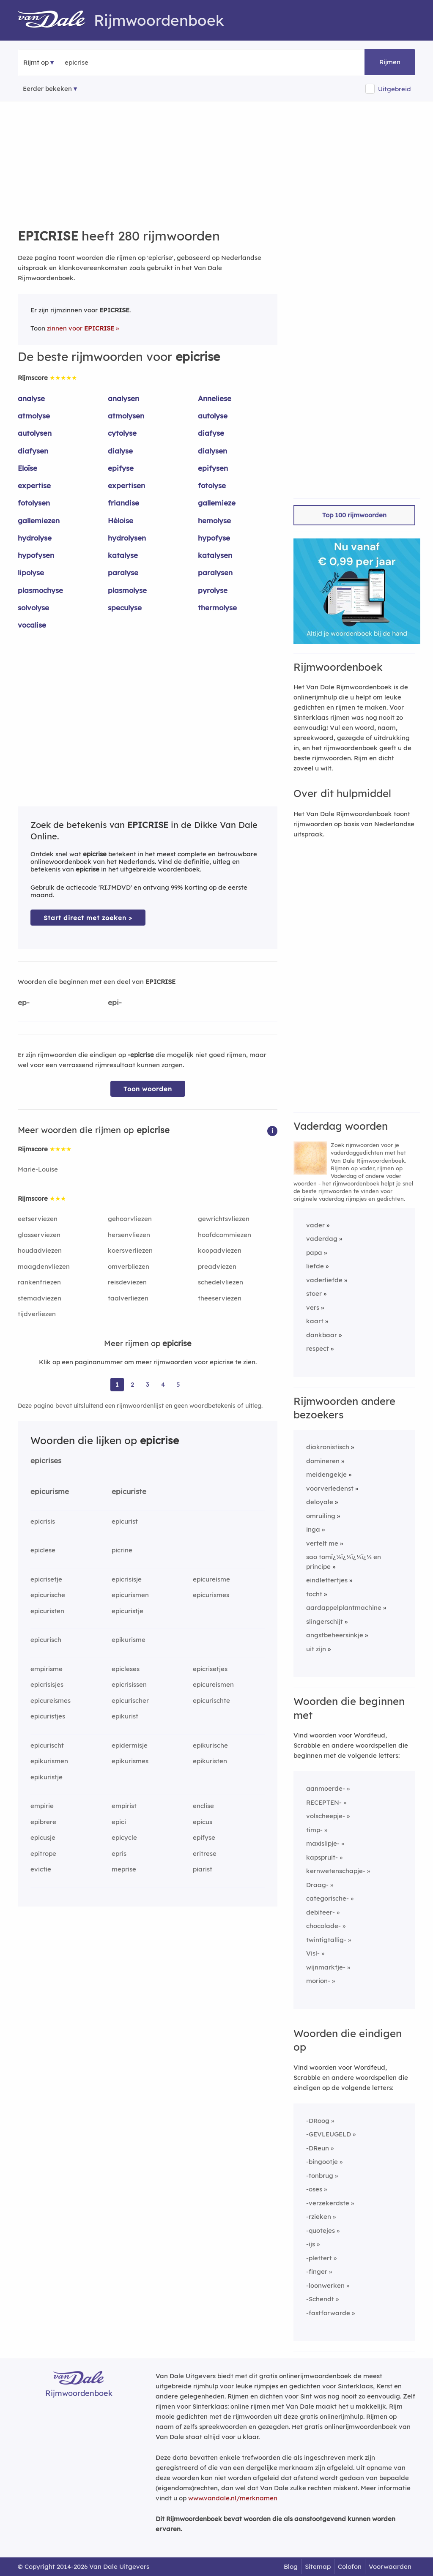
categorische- (327, 1898)
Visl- (313, 1953)
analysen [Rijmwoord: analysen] (123, 398)
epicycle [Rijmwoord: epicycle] (124, 1837)
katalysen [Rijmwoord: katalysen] (215, 555)
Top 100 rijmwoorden (354, 515)
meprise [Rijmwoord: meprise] (124, 1869)
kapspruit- (322, 1857)
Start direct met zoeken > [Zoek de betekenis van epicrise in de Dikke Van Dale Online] (88, 918)
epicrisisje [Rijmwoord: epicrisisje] (127, 1579)
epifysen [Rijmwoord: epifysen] (213, 468)
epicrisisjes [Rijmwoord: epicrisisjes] (46, 1684)
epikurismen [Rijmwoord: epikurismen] (49, 1761)
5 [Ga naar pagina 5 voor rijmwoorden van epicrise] (178, 1384)
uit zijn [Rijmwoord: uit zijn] (316, 1649)
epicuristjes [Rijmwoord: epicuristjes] (47, 1716)
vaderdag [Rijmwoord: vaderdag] (321, 1239)
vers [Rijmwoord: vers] (312, 1307)
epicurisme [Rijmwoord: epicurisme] (49, 1491)
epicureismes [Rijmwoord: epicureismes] (50, 1700)
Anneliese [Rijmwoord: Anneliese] (214, 398)
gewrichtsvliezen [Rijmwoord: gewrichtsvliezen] (223, 1219)
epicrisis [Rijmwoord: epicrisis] (42, 1521)
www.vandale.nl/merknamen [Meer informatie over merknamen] (232, 2498)
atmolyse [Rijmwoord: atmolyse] (34, 415)
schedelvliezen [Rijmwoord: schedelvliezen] (220, 1282)
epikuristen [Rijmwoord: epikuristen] (210, 1761)
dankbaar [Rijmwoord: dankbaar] (321, 1335)
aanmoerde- (325, 1788)
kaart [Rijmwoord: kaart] (314, 1321)
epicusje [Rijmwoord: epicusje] (42, 1837)
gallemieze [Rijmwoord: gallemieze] (217, 502)
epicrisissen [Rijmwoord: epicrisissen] (129, 1684)
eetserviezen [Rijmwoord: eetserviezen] (38, 1219)
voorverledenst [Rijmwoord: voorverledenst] (330, 1488)
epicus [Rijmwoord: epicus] (202, 1822)
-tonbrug (319, 2176)
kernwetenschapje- (335, 1871)
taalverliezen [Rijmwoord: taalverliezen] (128, 1298)
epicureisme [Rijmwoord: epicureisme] (211, 1579)
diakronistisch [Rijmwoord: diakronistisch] (327, 1447)
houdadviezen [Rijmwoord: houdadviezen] (40, 1250)
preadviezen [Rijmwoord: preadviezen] (217, 1266)
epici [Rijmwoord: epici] (119, 1822)
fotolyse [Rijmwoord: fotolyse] (212, 485)
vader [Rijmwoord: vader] (315, 1225)
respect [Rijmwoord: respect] (317, 1348)
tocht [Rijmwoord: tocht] (314, 1594)
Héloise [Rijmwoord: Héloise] (120, 520)
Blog (291, 2566)
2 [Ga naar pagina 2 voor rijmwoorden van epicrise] (132, 1384)
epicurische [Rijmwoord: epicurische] (47, 1595)
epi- (115, 1002)
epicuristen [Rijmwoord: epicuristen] (47, 1611)
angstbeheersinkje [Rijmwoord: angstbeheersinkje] (334, 1635)
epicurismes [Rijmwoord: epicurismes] (211, 1595)
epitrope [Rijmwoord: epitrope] (43, 1853)
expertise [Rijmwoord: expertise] (34, 485)
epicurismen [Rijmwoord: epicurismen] (130, 1595)
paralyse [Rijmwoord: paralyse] (123, 572)
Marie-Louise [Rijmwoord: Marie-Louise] (38, 1169)
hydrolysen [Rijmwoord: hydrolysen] (127, 537)
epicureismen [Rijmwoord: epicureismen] (213, 1684)
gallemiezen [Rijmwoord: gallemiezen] (39, 520)
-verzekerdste (327, 2203)
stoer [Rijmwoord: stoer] (314, 1293)
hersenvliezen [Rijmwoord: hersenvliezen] (129, 1235)
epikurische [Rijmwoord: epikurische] (210, 1745)
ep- (24, 1002)
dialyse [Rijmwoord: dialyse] (120, 450)
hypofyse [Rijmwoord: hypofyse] (214, 537)
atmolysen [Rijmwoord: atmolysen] (126, 415)
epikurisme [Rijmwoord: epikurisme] (128, 1640)
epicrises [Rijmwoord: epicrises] (45, 1460)
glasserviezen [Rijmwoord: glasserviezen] (39, 1235)
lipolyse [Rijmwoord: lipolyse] (31, 572)
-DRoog (317, 2121)
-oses (314, 2189)
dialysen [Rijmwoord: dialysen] (212, 450)
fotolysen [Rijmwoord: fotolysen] (34, 502)
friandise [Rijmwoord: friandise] (123, 502)
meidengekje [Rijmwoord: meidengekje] (326, 1474)
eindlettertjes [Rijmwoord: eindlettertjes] (327, 1580)
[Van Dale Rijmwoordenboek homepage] (56, 20)
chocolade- (323, 1926)
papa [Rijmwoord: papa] (314, 1252)
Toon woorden (147, 1089)
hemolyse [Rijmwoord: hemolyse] (214, 520)
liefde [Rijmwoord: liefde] (315, 1266)
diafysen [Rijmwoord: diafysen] (33, 450)
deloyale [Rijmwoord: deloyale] (319, 1502)
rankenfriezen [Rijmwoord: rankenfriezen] (39, 1282)
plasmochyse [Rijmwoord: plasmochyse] (40, 590)
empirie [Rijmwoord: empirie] (42, 1806)
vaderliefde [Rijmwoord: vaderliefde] (324, 1280)
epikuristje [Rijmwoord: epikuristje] (46, 1777)
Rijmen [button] (389, 62)
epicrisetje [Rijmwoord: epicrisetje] (46, 1579)
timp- (314, 1830)
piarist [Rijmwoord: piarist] (202, 1869)
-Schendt (320, 2299)
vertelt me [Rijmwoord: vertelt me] (322, 1543)
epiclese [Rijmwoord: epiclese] (42, 1550)
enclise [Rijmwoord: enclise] (203, 1806)
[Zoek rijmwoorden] (106, 62)
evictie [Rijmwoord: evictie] (40, 1869)
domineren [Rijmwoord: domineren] (323, 1461)
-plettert (319, 2258)
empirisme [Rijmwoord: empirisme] (46, 1669)
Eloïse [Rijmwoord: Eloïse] (27, 468)
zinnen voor (80, 328)
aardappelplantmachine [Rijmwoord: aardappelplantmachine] (343, 1608)
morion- (318, 1981)
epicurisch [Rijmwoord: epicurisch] (45, 1640)
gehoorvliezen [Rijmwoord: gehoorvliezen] (130, 1219)
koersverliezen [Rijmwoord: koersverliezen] (130, 1250)
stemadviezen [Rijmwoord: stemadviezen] (39, 1298)
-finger (316, 2271)
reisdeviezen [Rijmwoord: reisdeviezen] (127, 1282)
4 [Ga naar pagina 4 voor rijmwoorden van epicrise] (163, 1384)
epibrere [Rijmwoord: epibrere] (43, 1822)
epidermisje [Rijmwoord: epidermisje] (130, 1745)
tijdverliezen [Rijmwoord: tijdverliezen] (37, 1314)
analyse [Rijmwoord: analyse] (31, 398)
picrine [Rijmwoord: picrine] (122, 1550)
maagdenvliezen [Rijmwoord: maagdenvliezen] (44, 1266)
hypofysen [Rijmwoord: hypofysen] (36, 555)
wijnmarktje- (325, 1967)
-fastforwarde (328, 2313)
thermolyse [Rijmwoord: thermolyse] (217, 607)
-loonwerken (325, 2285)
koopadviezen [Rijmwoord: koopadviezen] (219, 1250)
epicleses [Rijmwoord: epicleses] (126, 1669)
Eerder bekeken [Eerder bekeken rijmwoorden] (47, 89)
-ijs (310, 2244)
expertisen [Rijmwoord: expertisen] (126, 485)
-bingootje (322, 2162)
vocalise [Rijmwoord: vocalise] (32, 624)
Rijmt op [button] (36, 62)
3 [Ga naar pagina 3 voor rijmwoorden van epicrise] (147, 1384)
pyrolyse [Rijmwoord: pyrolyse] (212, 590)
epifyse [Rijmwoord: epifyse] (121, 468)
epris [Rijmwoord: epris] (119, 1853)
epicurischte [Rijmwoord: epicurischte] (211, 1700)
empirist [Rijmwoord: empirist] (124, 1806)
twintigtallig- (326, 1940)
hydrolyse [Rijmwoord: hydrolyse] (35, 537)
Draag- (317, 1885)
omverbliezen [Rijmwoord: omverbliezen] (128, 1266)
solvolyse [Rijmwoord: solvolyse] (33, 607)
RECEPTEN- (324, 1802)
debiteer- (320, 1912)
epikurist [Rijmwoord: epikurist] (125, 1716)
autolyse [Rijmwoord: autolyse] (212, 415)
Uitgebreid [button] (394, 89)
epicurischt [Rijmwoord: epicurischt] (47, 1745)
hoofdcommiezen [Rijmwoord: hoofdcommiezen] (224, 1235)
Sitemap (318, 2566)
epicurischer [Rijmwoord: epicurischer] (130, 1700)
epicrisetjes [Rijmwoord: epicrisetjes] (210, 1669)
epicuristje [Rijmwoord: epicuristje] (127, 1611)
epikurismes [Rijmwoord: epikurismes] (130, 1761)
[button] (272, 1130)
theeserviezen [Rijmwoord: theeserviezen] (219, 1298)
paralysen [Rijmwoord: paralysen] (215, 572)
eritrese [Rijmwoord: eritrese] (204, 1853)
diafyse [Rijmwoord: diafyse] (211, 433)
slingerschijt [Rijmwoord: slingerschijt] (324, 1621)
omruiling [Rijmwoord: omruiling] (320, 1516)
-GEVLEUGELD (328, 2134)
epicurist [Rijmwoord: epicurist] (125, 1521)
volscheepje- (325, 1816)
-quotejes (320, 2230)
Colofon (350, 2566)
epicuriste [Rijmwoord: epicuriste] (129, 1491)
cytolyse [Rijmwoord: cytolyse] (122, 433)
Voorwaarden (390, 2566)
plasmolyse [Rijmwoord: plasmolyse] (127, 590)
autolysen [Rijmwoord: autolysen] (35, 433)
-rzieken (318, 2217)
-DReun (317, 2148)
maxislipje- (323, 1843)
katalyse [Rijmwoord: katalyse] (123, 555)
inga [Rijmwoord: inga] (313, 1529)
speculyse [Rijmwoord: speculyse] (125, 607)
